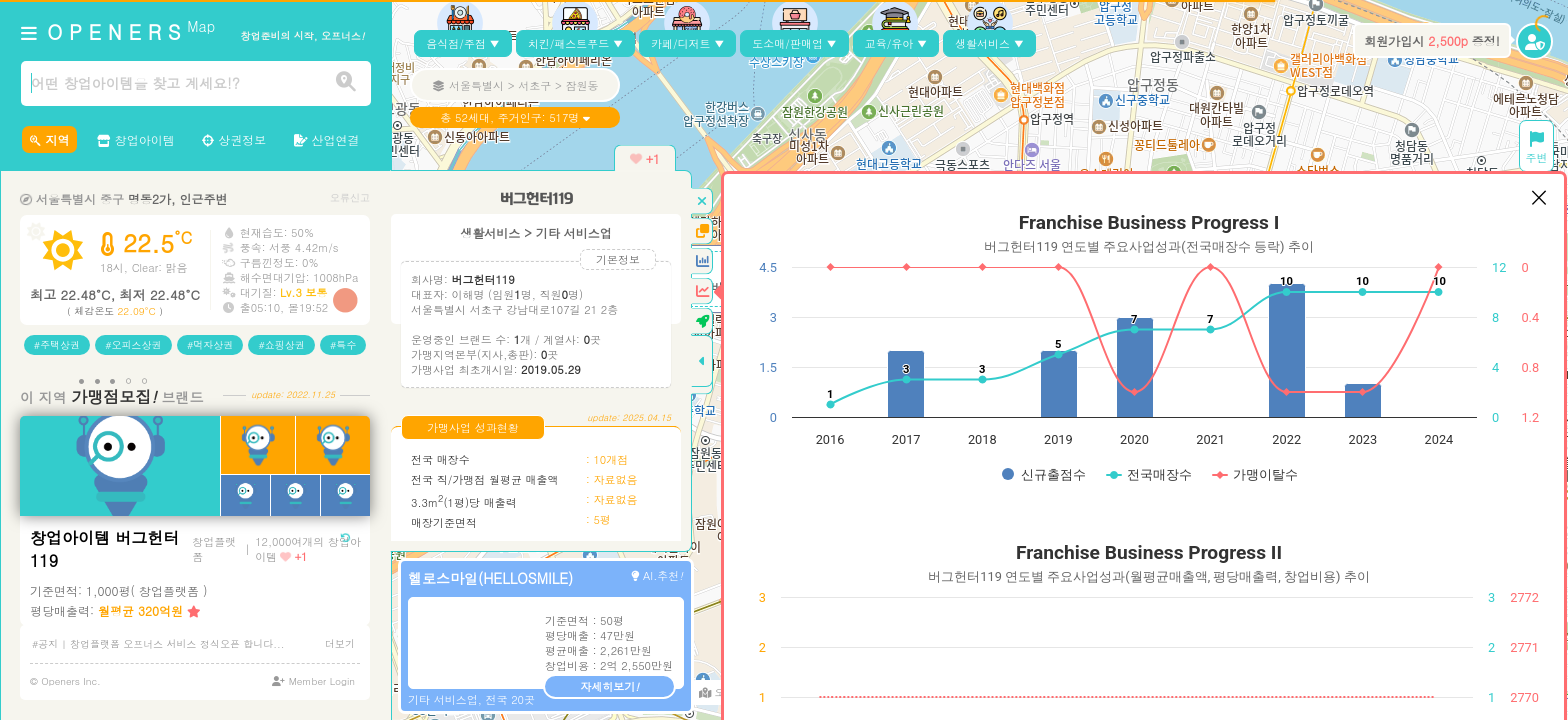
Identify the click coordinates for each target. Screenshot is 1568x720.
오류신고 (350, 197)
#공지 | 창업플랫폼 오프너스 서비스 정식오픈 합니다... (158, 644)
